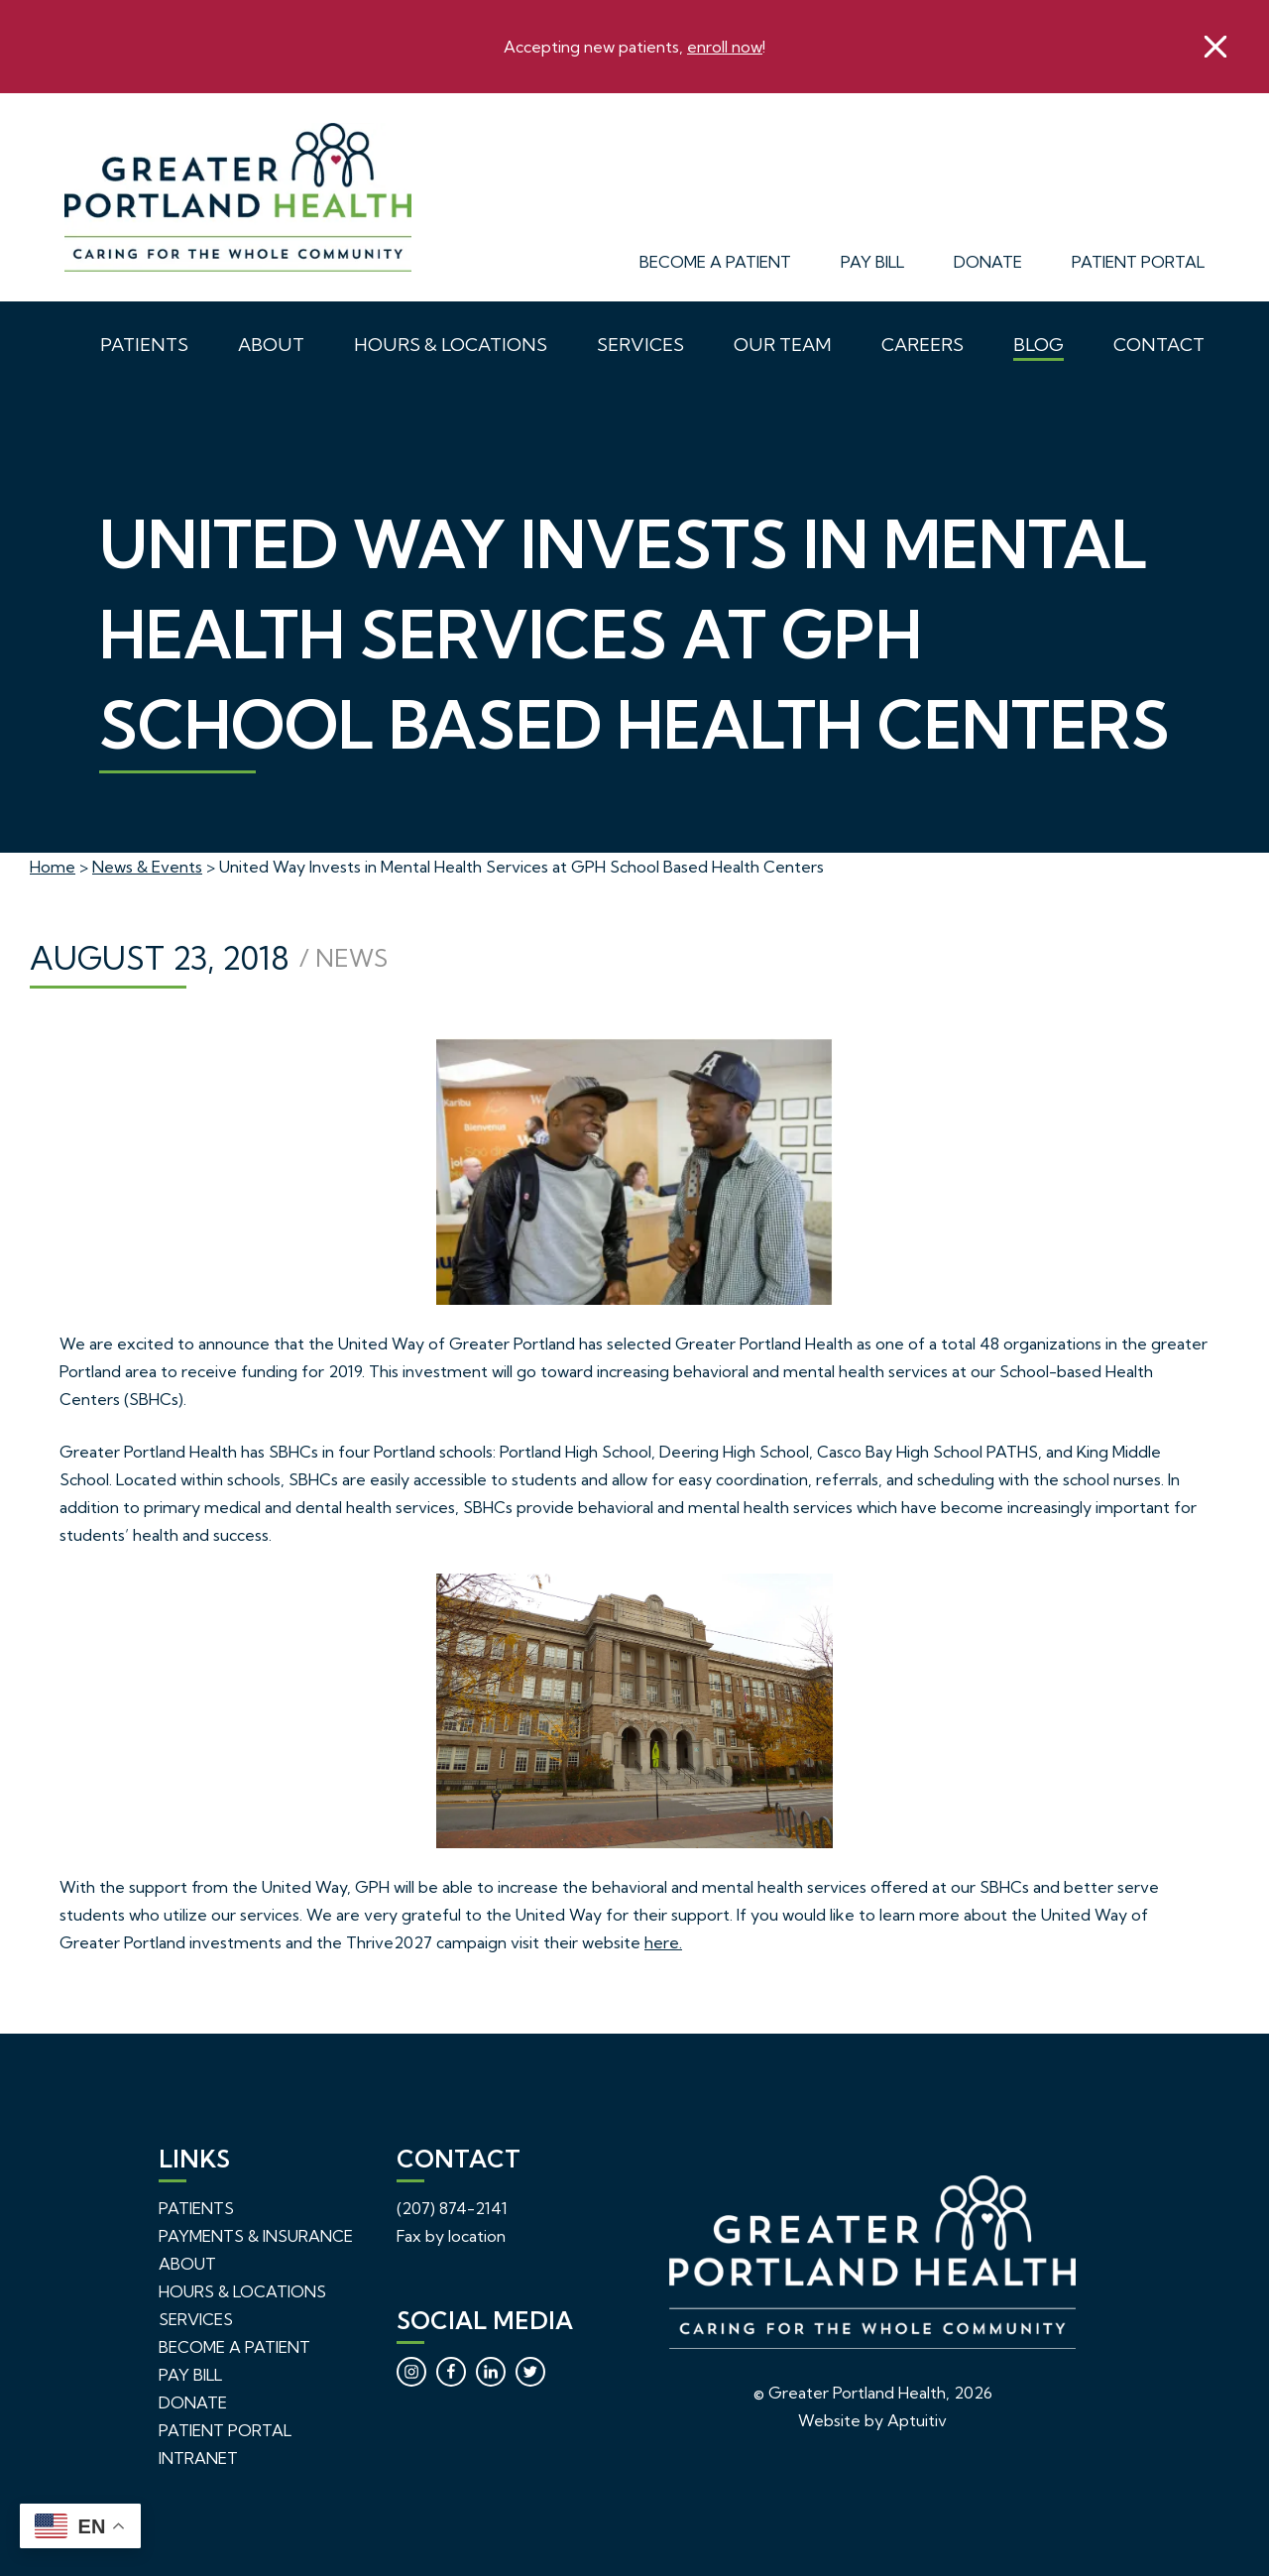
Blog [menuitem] (1038, 344)
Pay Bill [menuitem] (872, 262)
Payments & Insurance (256, 2236)
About (187, 2264)
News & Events (147, 867)
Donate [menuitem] (988, 262)
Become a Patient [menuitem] (715, 262)
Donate (193, 2402)
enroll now (724, 47)
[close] (1215, 46)
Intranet (198, 2458)
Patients (196, 2208)
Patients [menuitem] (144, 344)
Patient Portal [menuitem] (1138, 262)
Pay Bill (190, 2375)
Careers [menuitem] (922, 344)
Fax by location (451, 2236)
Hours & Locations (242, 2291)
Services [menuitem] (640, 344)
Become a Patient (234, 2347)
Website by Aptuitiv (872, 2420)
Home (52, 867)
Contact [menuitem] (1159, 344)
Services (196, 2319)
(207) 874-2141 (452, 2208)
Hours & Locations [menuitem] (450, 344)
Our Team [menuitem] (783, 344)
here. (663, 1942)
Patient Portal (225, 2430)
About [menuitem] (271, 344)
